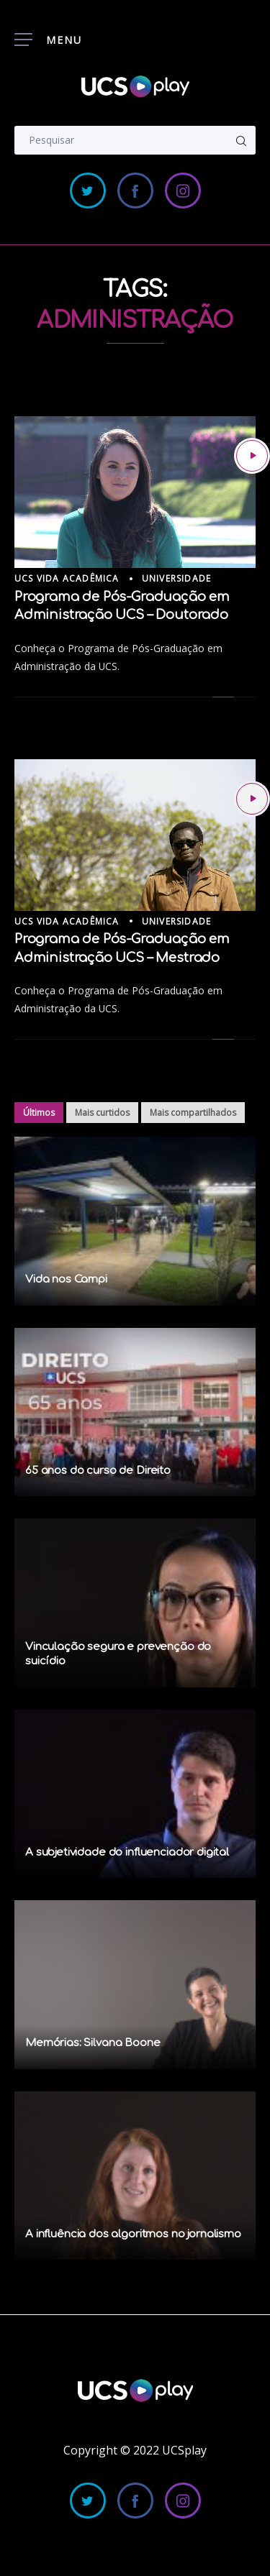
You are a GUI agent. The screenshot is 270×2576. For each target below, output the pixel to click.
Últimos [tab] (39, 1112)
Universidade (176, 578)
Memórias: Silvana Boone (93, 2043)
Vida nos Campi (66, 1279)
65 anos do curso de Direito (98, 1471)
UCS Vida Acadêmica (67, 578)
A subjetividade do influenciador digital (127, 1852)
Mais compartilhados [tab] (193, 1112)
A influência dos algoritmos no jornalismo (133, 2234)
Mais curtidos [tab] (102, 1112)
